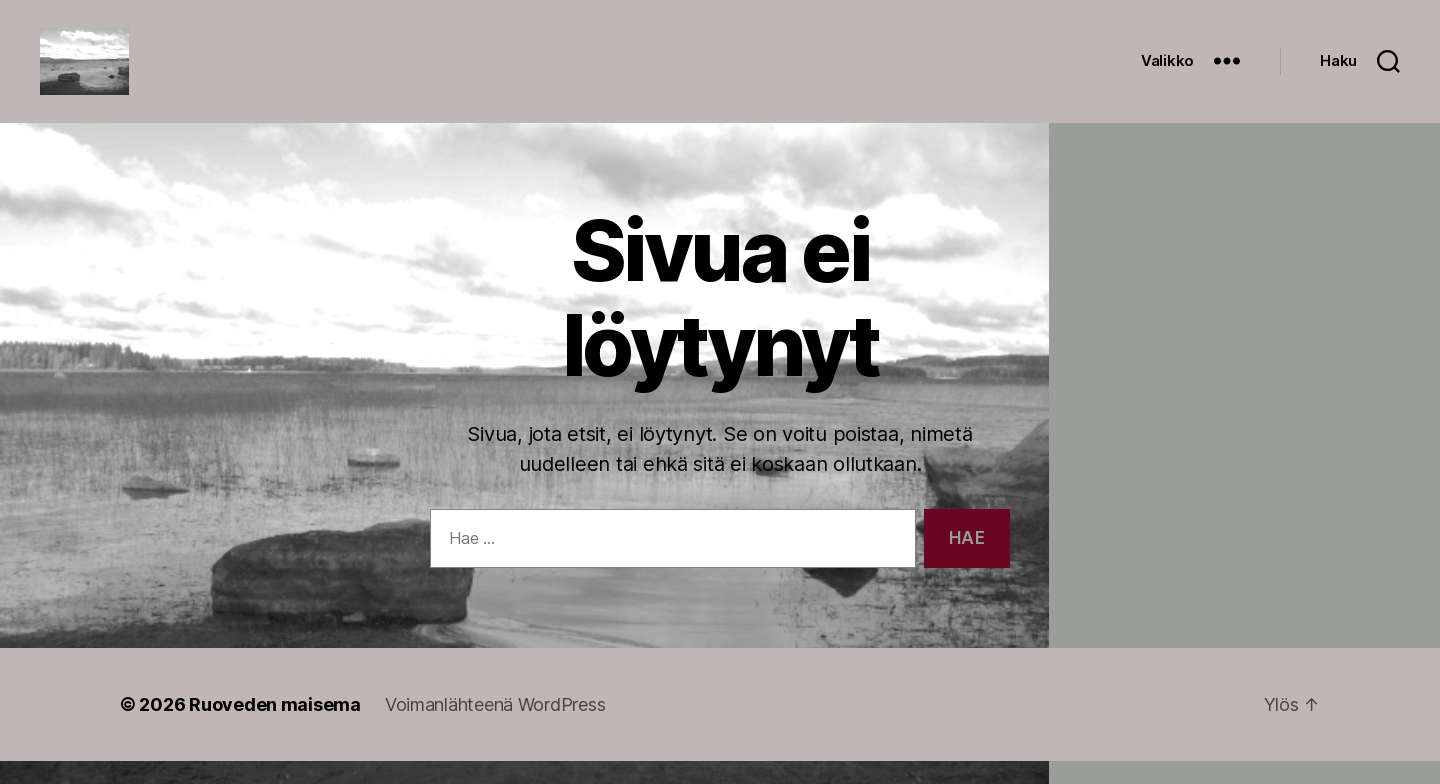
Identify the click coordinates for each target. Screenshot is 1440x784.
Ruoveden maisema (275, 727)
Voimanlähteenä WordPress (495, 727)
